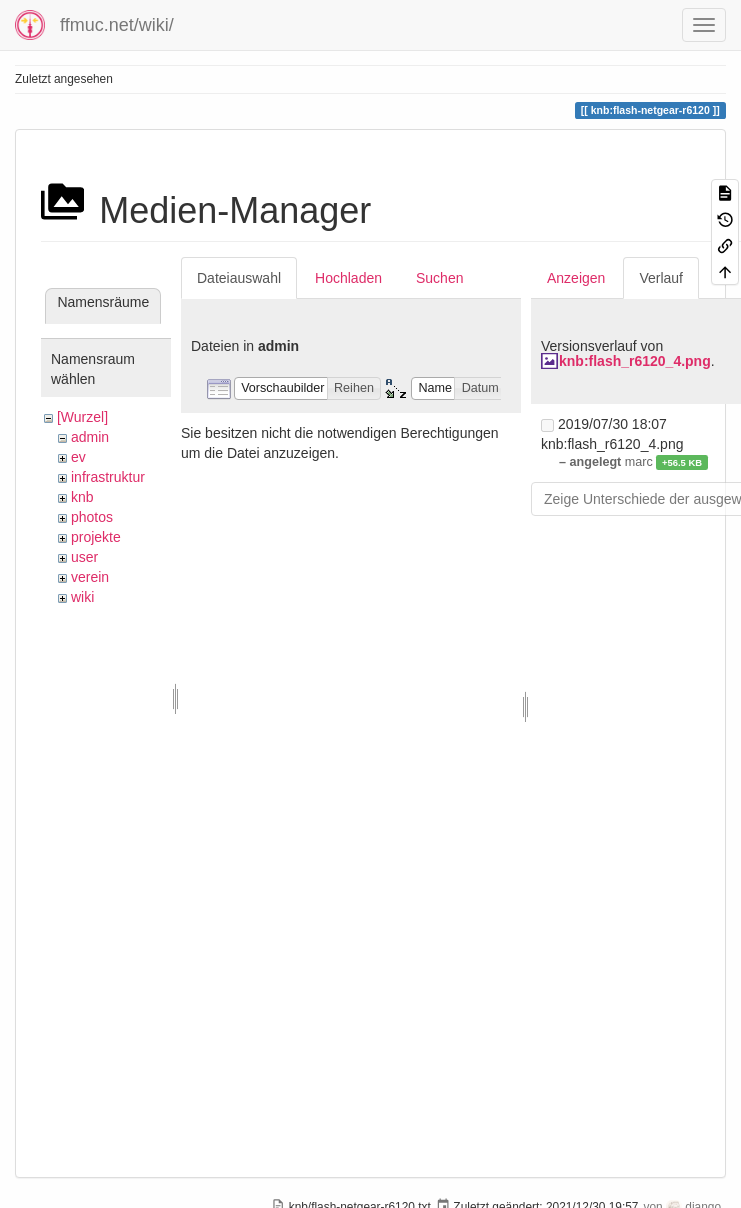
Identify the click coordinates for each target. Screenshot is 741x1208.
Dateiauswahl (239, 278)
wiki (82, 597)
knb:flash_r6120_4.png (635, 361)
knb (82, 497)
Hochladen (348, 278)
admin (90, 437)
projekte (96, 537)
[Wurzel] (82, 417)
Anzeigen (576, 278)
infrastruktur (108, 477)
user (84, 557)
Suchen (439, 278)
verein (90, 577)
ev (78, 457)
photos (92, 517)
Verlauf (661, 278)
